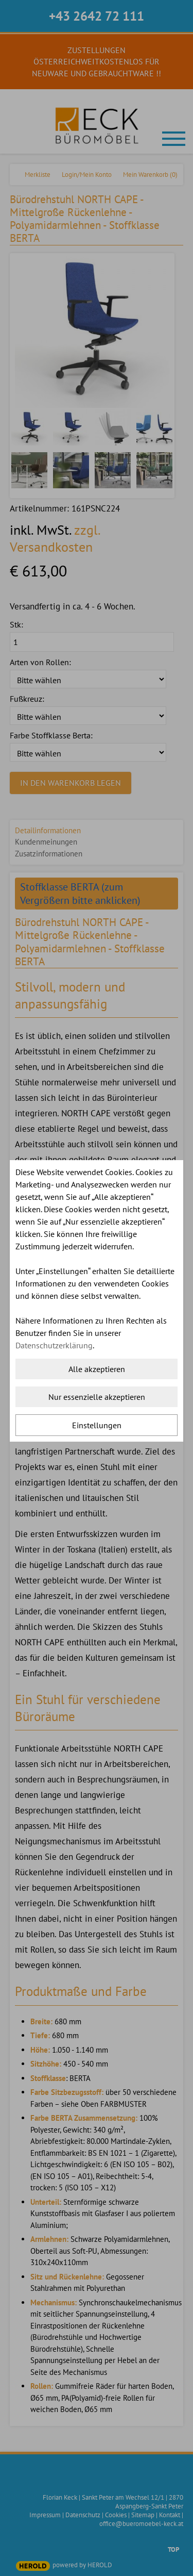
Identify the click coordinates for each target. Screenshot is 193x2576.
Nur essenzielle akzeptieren (96, 1397)
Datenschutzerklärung (54, 1345)
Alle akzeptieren (96, 1369)
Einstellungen (96, 1425)
